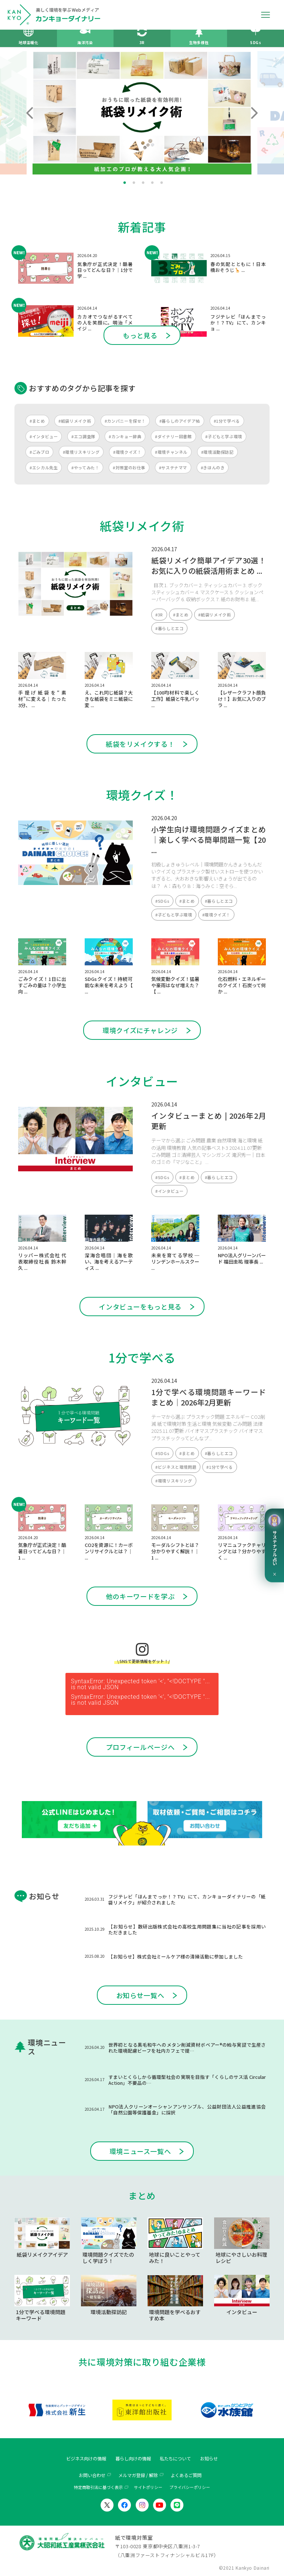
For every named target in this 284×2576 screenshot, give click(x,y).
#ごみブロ (39, 452)
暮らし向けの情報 (133, 2458)
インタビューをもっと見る (140, 1306)
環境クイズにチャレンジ (140, 1030)
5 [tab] (161, 183)
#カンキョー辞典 (125, 436)
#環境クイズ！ (127, 452)
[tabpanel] (142, 112)
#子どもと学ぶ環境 (223, 436)
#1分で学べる (227, 421)
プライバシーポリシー (189, 2487)
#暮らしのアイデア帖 (179, 421)
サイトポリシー (148, 2487)
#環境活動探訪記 (217, 452)
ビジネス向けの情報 (86, 2458)
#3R (159, 615)
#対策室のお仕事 (129, 467)
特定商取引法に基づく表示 (98, 2487)
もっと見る (140, 335)
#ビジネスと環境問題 (175, 1467)
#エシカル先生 (44, 467)
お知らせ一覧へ (140, 1995)
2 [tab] (134, 183)
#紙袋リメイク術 (74, 421)
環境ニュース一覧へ (140, 2151)
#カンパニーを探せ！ (125, 421)
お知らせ (209, 2458)
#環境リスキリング (81, 452)
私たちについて (175, 2458)
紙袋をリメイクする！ (140, 744)
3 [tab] (143, 183)
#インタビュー (44, 436)
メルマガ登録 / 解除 (138, 2475)
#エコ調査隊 (83, 436)
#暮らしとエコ (169, 628)
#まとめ (37, 421)
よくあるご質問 (186, 2475)
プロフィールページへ (140, 1747)
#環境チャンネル (171, 452)
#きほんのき (213, 467)
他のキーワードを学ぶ (140, 1596)
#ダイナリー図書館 (173, 436)
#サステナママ (173, 467)
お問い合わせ (92, 2475)
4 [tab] (152, 183)
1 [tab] (124, 183)
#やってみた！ (85, 467)
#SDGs (162, 901)
